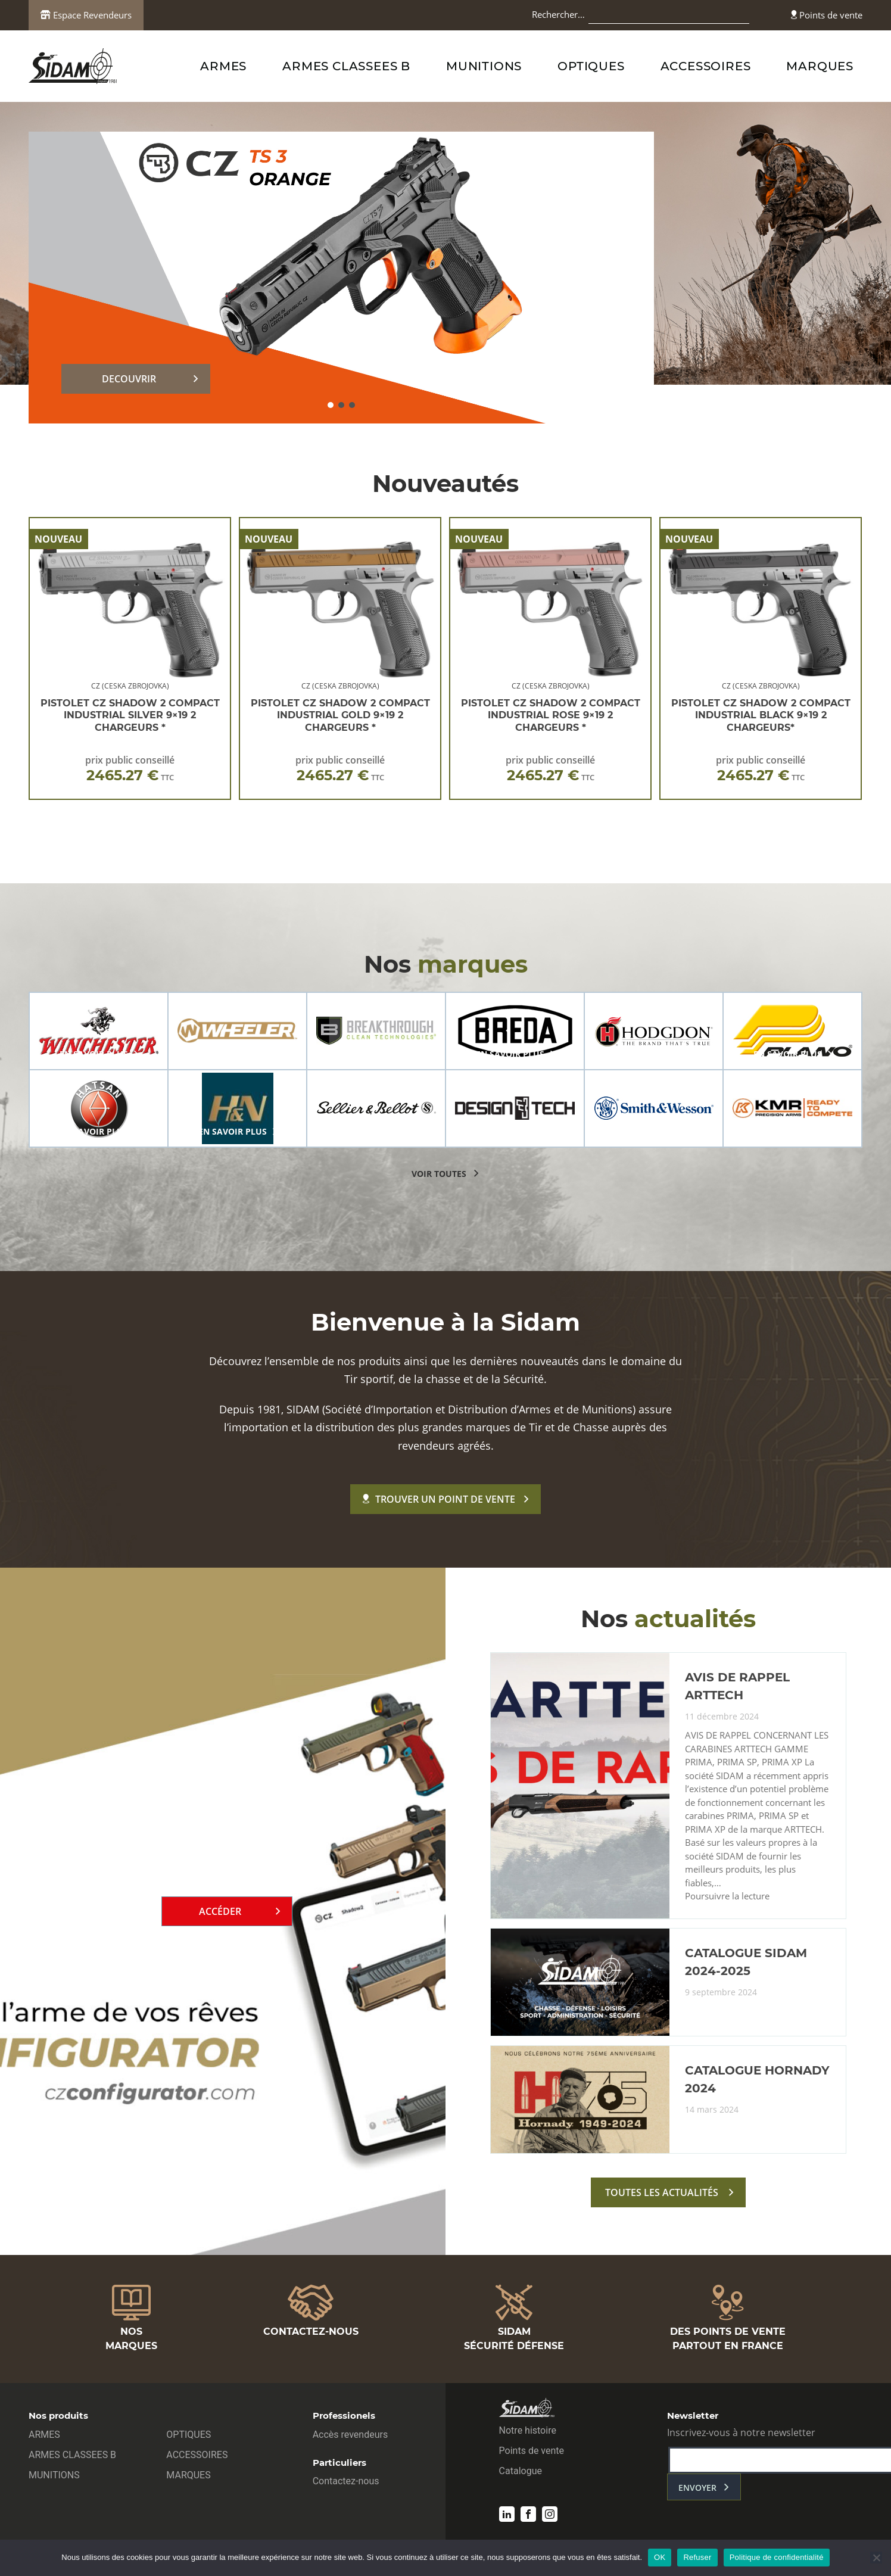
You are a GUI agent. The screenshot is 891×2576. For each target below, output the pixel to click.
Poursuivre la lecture (727, 1896)
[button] (331, 405)
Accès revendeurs (350, 2434)
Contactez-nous (346, 2481)
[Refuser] (876, 2557)
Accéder (220, 1911)
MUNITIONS (484, 66)
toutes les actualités (661, 2192)
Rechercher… (558, 14)
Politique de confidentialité (777, 2557)
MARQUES (819, 66)
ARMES (223, 66)
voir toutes (439, 1173)
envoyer (697, 2487)
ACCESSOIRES (706, 66)
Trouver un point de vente (439, 1499)
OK (659, 2557)
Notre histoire (527, 2430)
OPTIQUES (590, 66)
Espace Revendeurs (86, 15)
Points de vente (826, 15)
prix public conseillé (130, 768)
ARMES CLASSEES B (346, 66)
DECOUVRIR (129, 378)
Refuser (697, 2557)
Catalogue (520, 2471)
